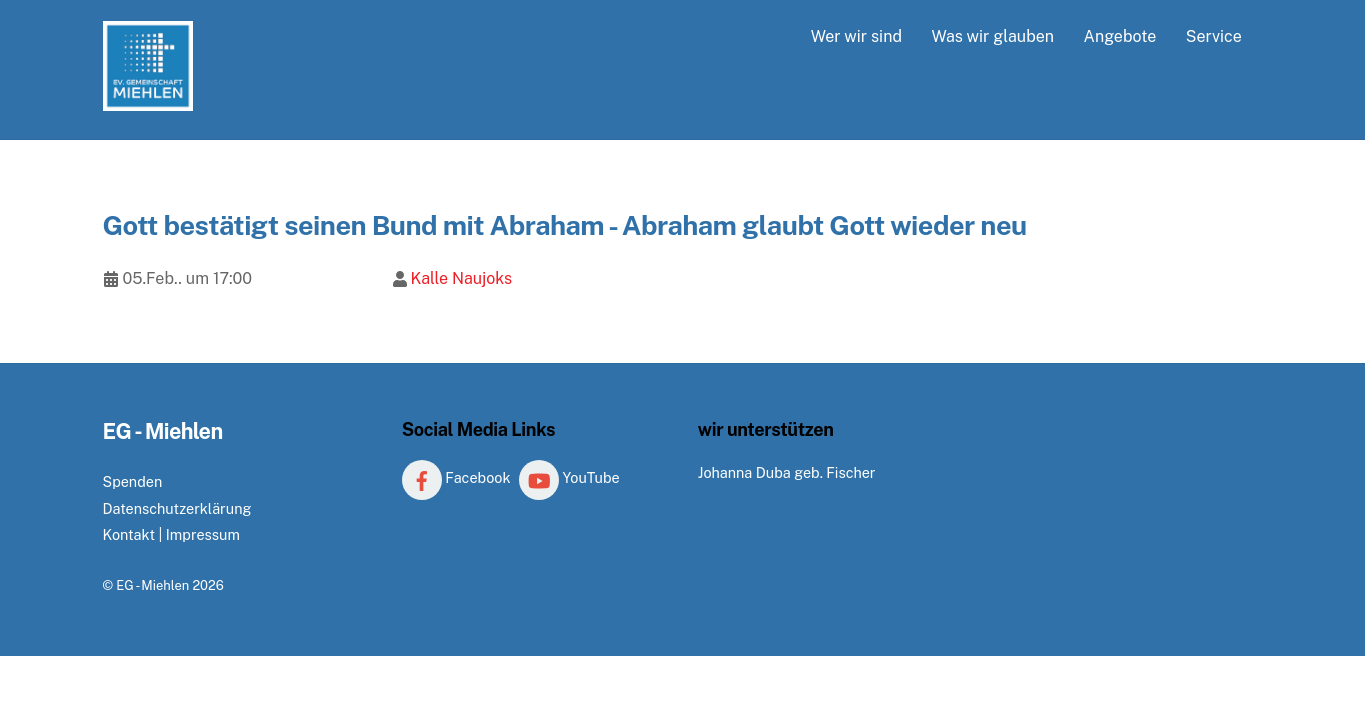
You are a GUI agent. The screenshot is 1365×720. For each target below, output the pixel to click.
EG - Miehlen (152, 585)
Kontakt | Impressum (171, 534)
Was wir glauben (992, 36)
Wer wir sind (856, 36)
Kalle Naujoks (461, 278)
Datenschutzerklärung (177, 508)
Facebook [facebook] (456, 477)
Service (1214, 36)
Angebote (1120, 36)
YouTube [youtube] (569, 477)
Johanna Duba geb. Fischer (787, 472)
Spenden (133, 481)
